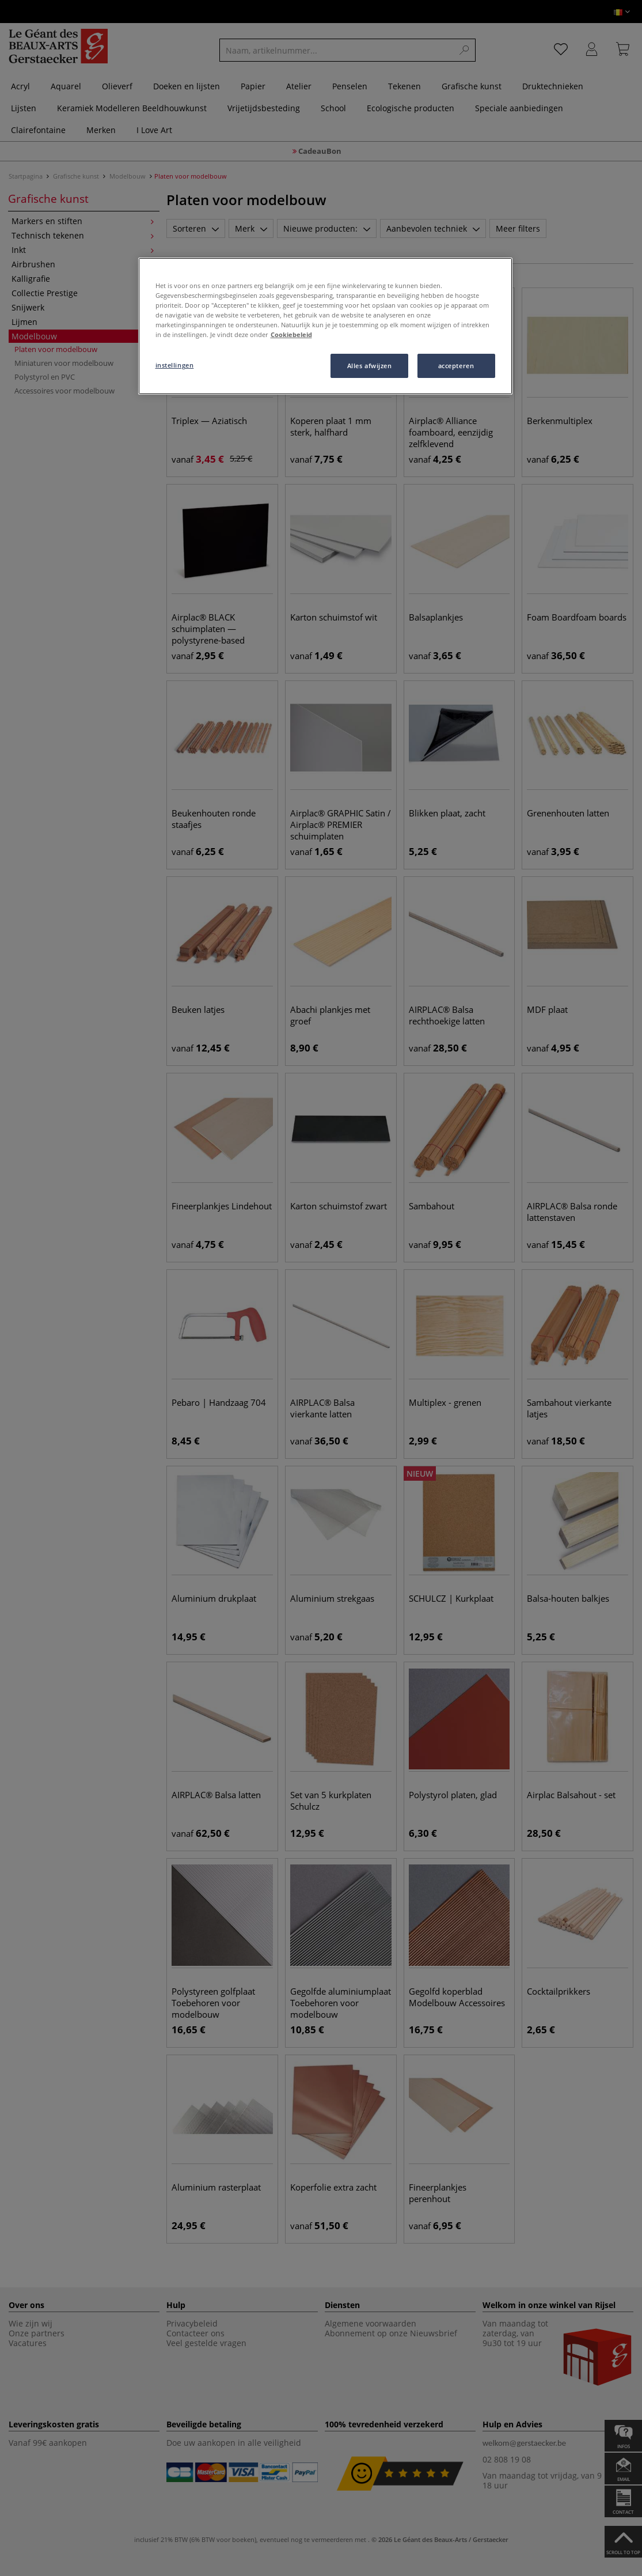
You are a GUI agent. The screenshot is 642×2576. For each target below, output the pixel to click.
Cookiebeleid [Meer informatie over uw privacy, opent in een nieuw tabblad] (291, 334)
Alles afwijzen (369, 365)
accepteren (456, 365)
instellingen (174, 365)
